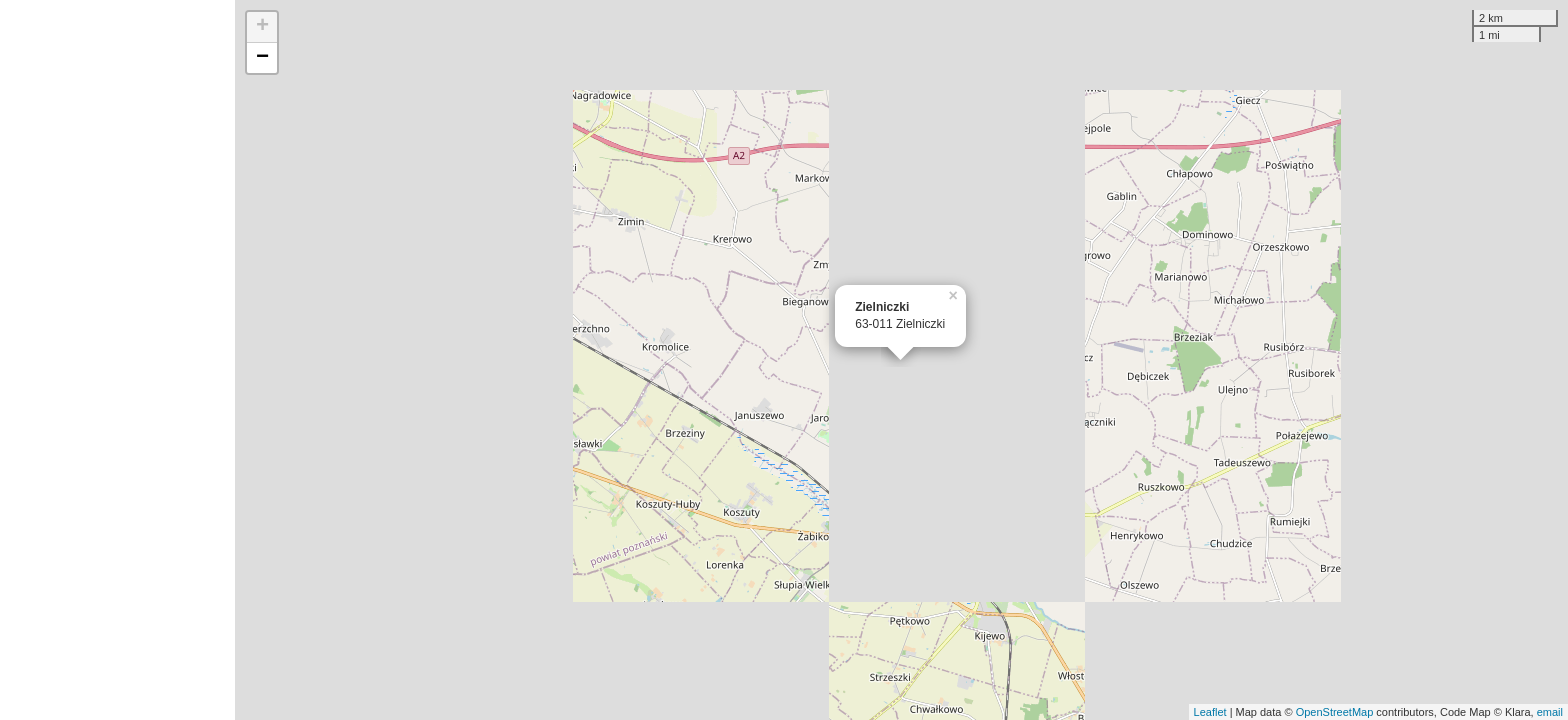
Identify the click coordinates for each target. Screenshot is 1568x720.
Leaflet (1210, 712)
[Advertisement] (117, 360)
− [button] (262, 58)
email (1550, 712)
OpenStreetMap (1335, 712)
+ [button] (262, 27)
